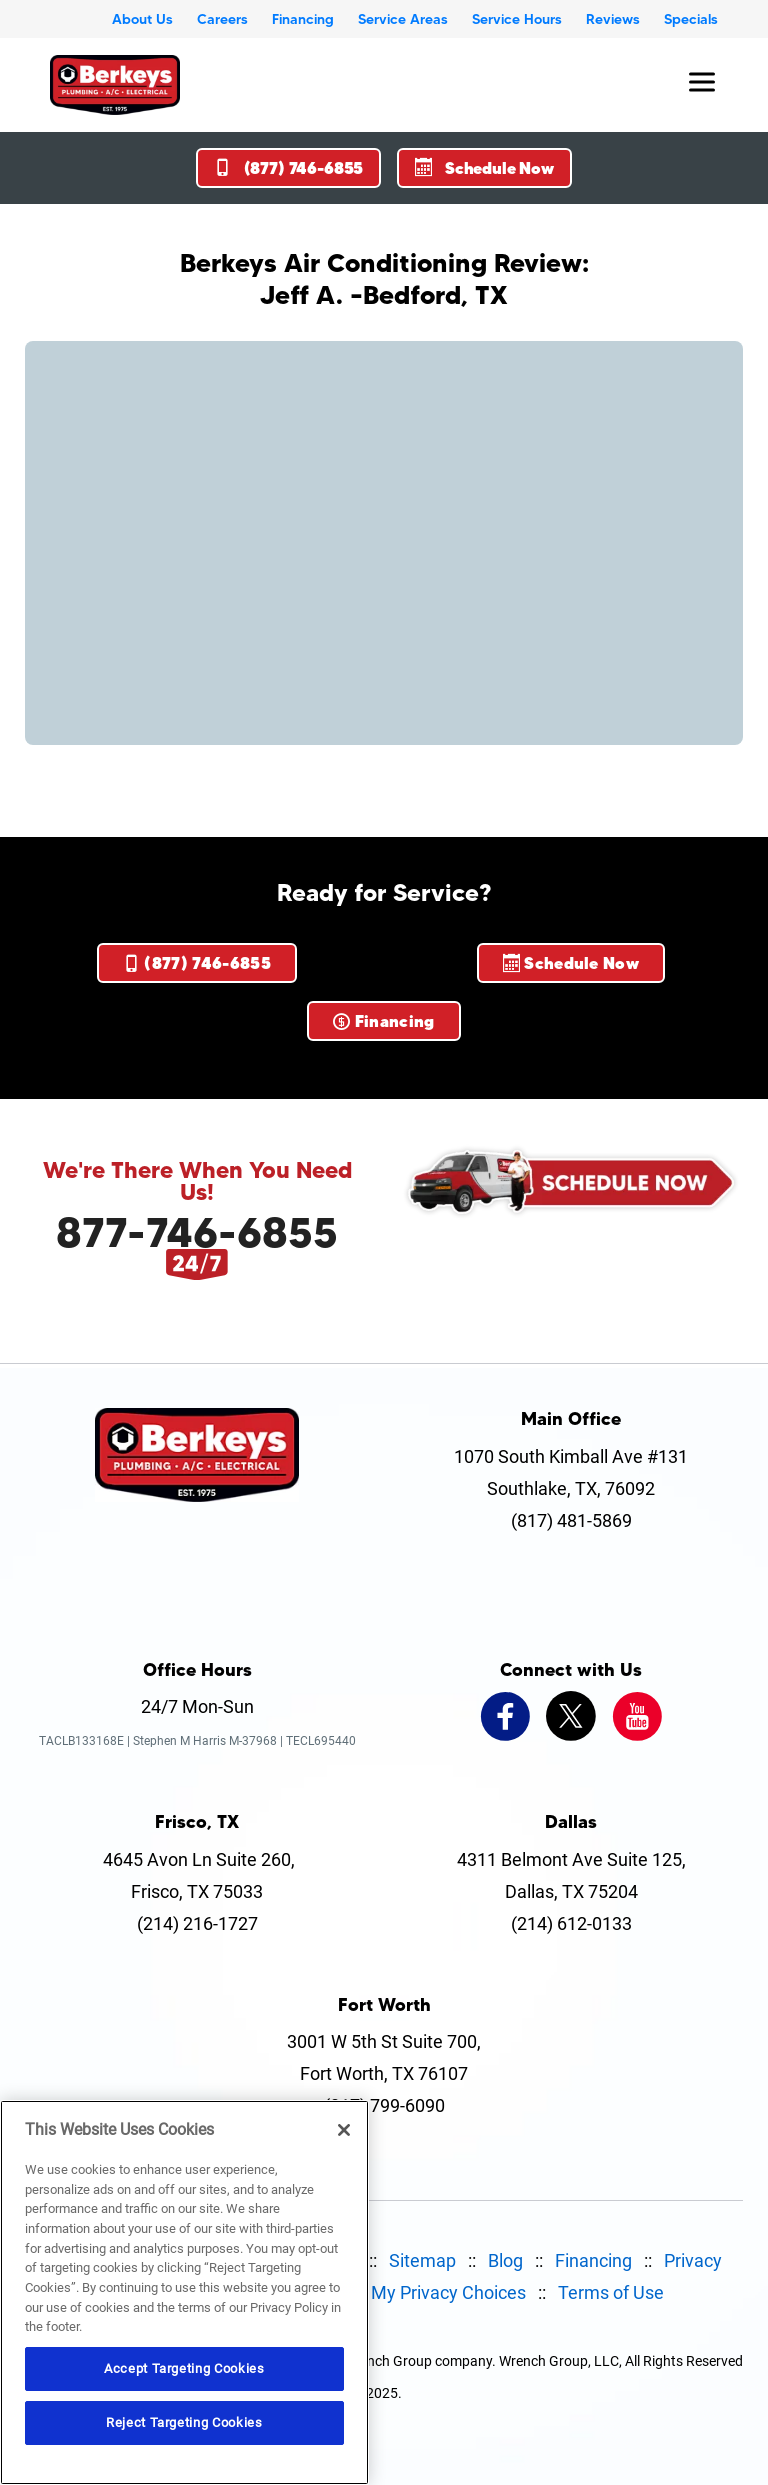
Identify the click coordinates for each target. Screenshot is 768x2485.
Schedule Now (484, 168)
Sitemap (422, 2260)
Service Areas (403, 19)
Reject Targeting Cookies (184, 2422)
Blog (505, 2260)
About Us (142, 19)
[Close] (344, 2130)
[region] (184, 2292)
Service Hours (517, 19)
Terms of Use (611, 2292)
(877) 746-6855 (288, 168)
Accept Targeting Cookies (184, 2368)
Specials (691, 19)
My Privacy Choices (448, 2292)
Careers (222, 19)
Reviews (613, 19)
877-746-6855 (197, 1232)
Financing (303, 19)
